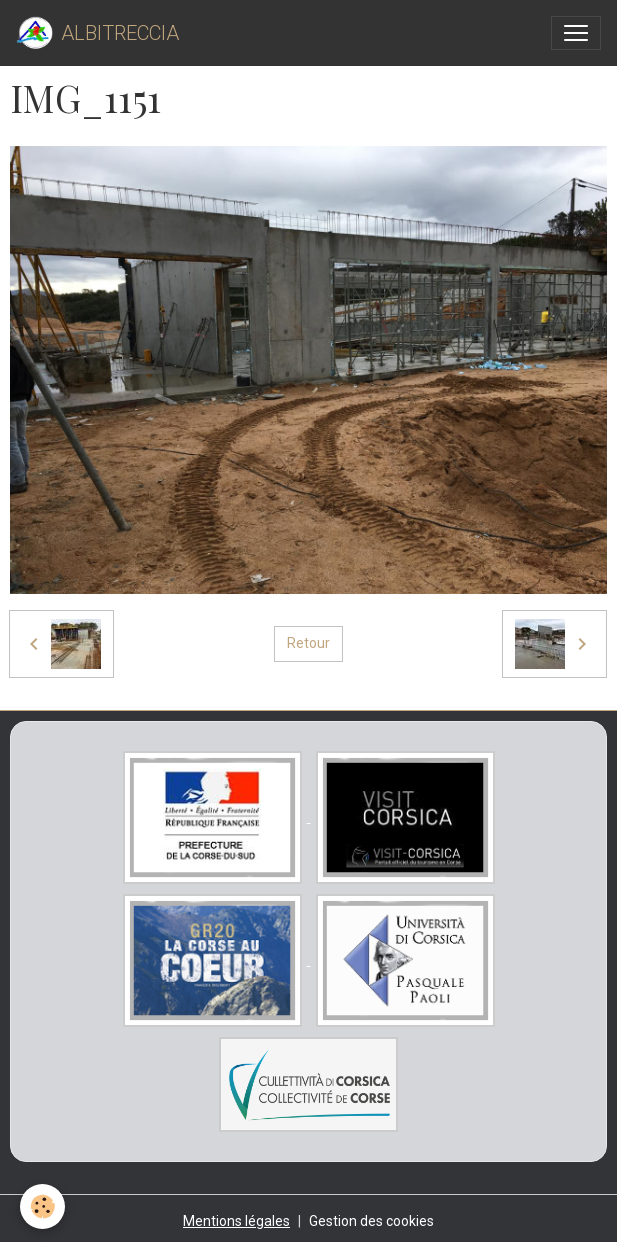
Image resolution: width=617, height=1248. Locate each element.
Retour (308, 643)
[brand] (97, 33)
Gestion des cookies (371, 1221)
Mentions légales (236, 1221)
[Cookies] (42, 1206)
